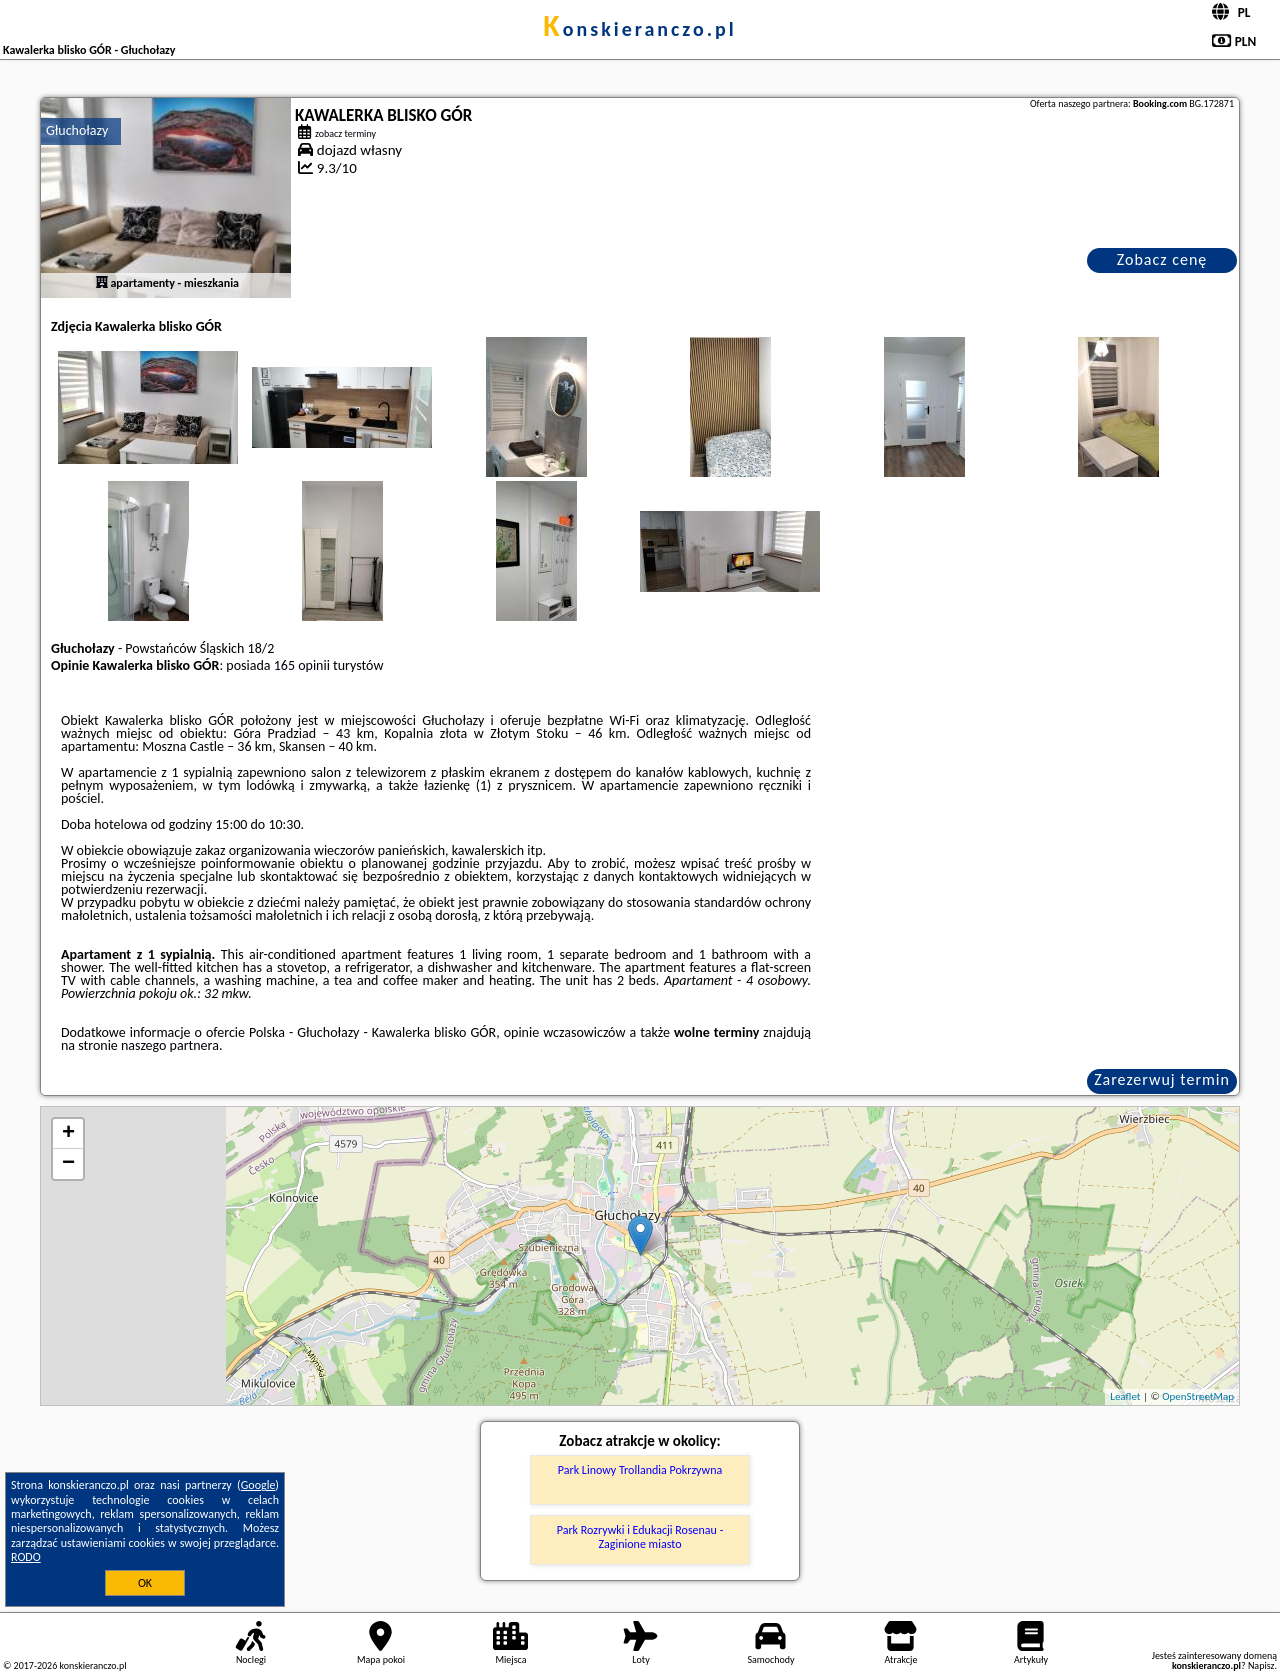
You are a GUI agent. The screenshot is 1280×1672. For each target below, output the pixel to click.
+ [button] (68, 1134)
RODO (26, 1557)
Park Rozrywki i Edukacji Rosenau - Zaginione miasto (640, 1537)
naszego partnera (170, 1045)
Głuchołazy (77, 130)
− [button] (68, 1164)
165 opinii (302, 665)
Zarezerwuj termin (1162, 1079)
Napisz (1261, 1665)
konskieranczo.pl (639, 29)
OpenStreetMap (1198, 1396)
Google (258, 1485)
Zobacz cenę (1162, 259)
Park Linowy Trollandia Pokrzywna (640, 1470)
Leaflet (1125, 1396)
